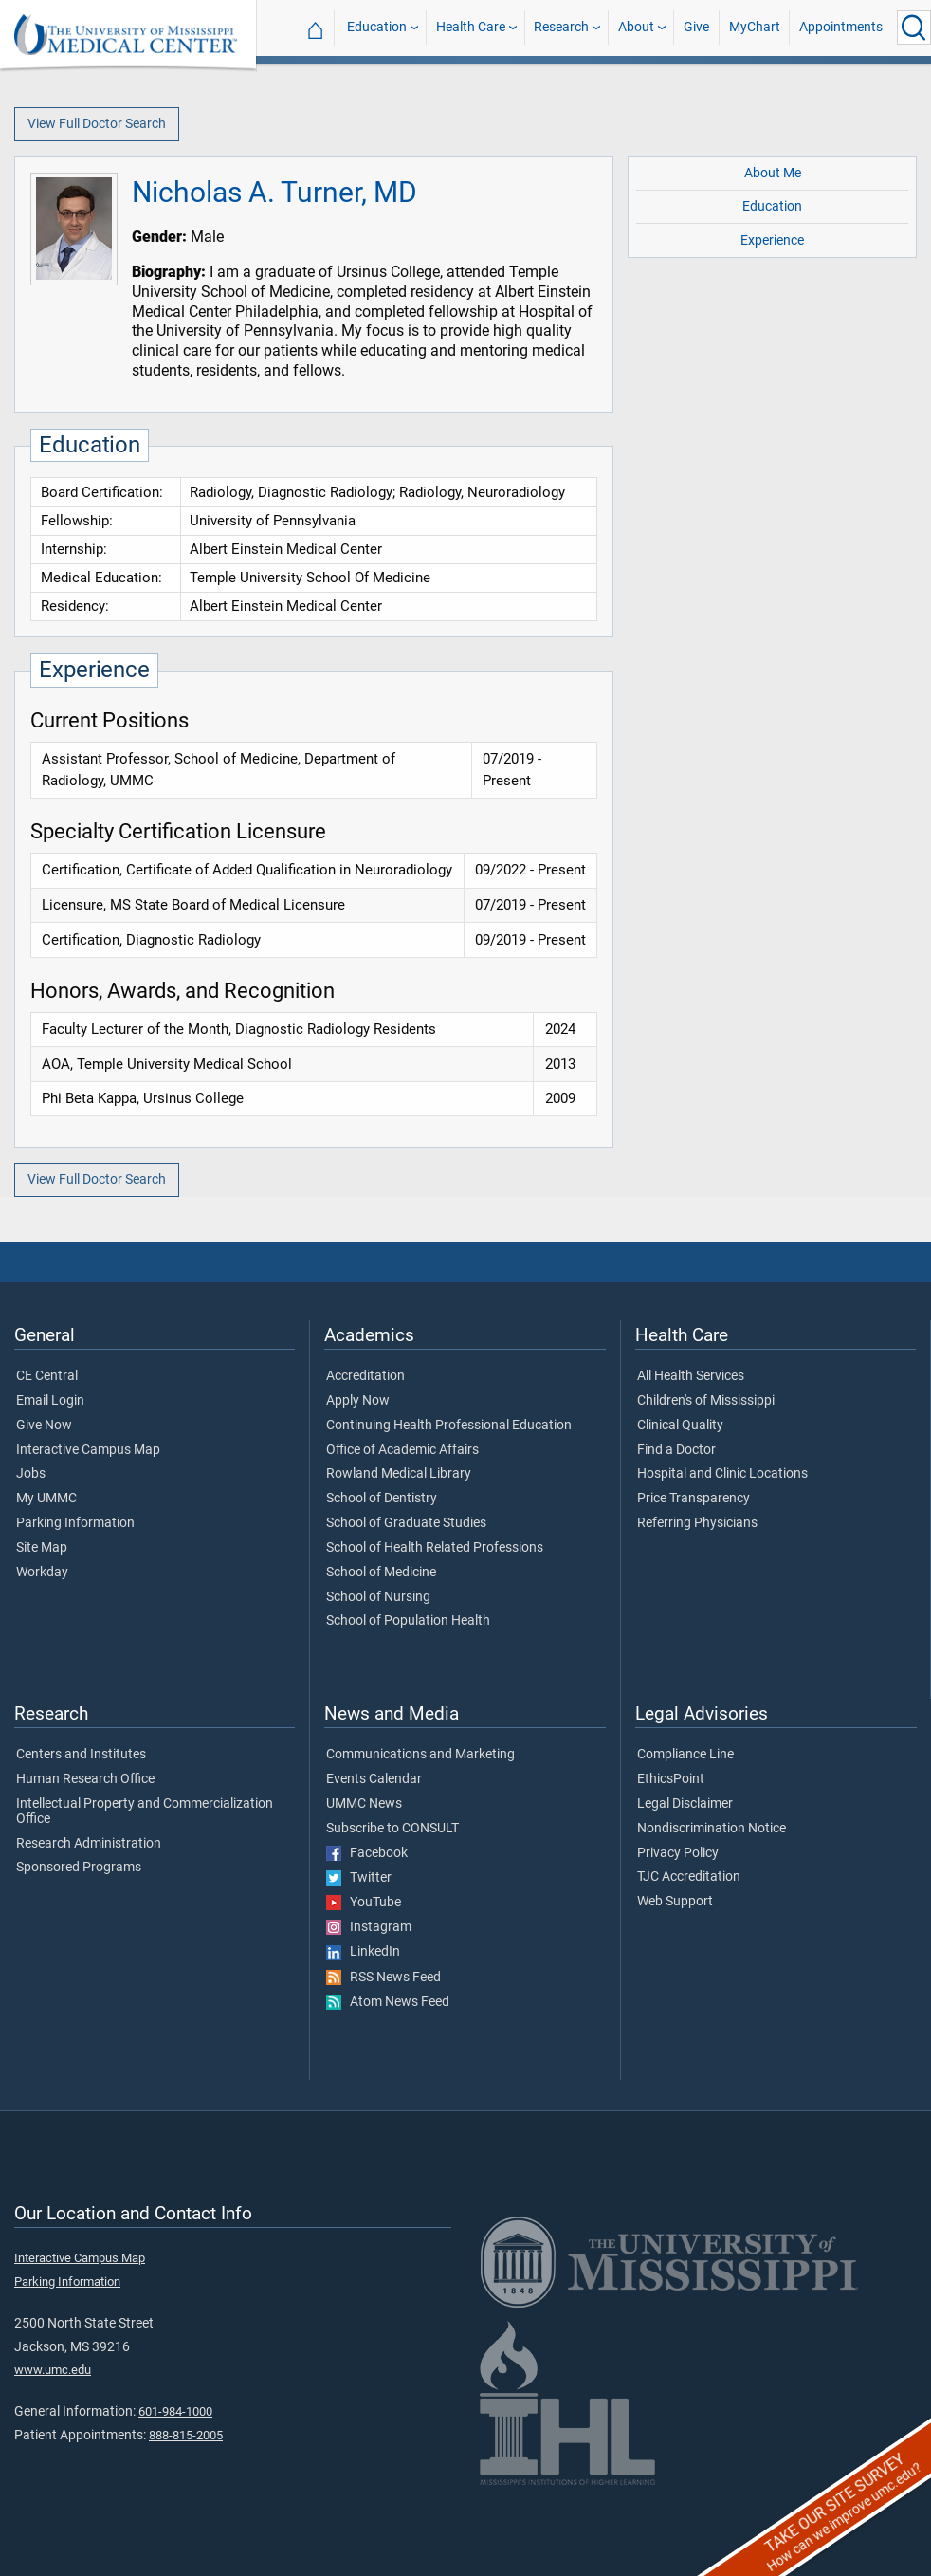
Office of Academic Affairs (402, 1450)
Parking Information (75, 1523)
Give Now (44, 1425)
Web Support (675, 1901)
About (636, 27)
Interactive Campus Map (88, 1450)
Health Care (470, 27)
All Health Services (690, 1376)
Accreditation (365, 1376)
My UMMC (46, 1498)
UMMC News (364, 1804)
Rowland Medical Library (398, 1473)
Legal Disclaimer (685, 1804)
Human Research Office (85, 1779)
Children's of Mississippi (706, 1400)
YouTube (363, 1902)
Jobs (31, 1473)
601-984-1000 (175, 2411)
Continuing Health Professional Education (449, 1425)
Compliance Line (685, 1754)
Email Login (50, 1400)
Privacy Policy (678, 1853)
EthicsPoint (670, 1779)
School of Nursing (378, 1597)
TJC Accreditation (688, 1877)
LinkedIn (363, 1952)
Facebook (367, 1853)
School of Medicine (381, 1572)
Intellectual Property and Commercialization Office (144, 1811)
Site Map (41, 1547)
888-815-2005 (186, 2435)
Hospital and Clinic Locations (722, 1473)
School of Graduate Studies (406, 1523)
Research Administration (88, 1843)
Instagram (368, 1927)
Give (696, 27)
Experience (772, 240)
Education (377, 27)
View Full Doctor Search (96, 124)
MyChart (754, 27)
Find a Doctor (676, 1450)
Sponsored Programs (78, 1867)
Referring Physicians (697, 1523)
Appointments (841, 27)
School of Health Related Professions (434, 1547)
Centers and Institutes (81, 1754)
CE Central (47, 1376)
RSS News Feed (383, 1977)
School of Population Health (408, 1620)
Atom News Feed (387, 2002)
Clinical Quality (680, 1425)
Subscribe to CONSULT (392, 1828)
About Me (772, 173)
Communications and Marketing (420, 1754)
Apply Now (358, 1400)
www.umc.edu (52, 2370)
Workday (42, 1572)
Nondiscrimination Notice (711, 1828)
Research (561, 27)
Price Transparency (693, 1498)
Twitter (359, 1878)
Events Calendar (374, 1779)
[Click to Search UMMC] (914, 27)
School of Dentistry (381, 1498)
